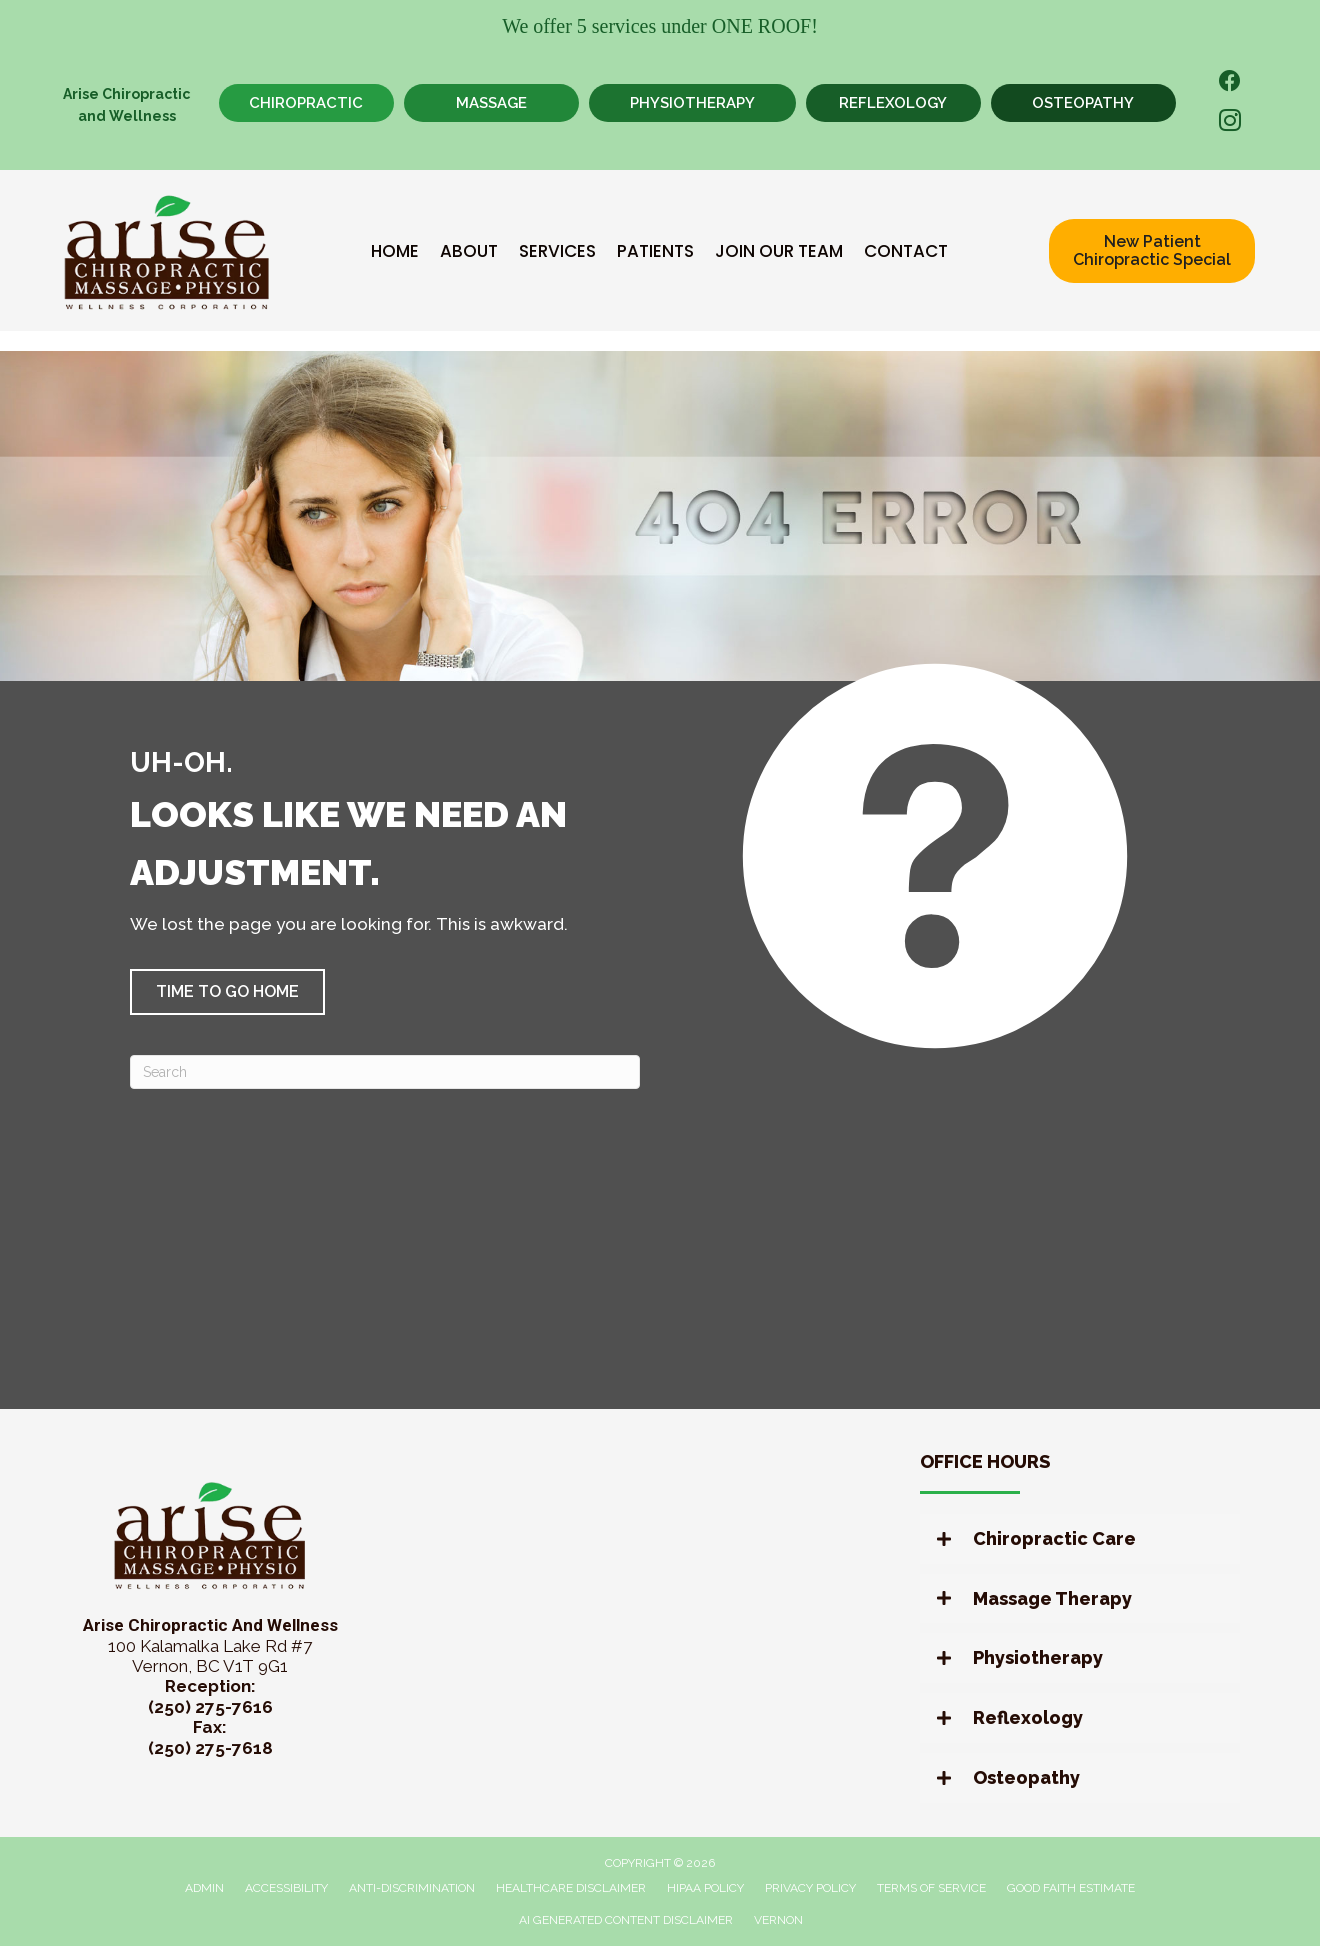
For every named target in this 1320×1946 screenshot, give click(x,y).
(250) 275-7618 (210, 1748)
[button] (227, 992)
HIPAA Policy (705, 1888)
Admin (204, 1888)
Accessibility (286, 1888)
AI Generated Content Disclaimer (626, 1920)
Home (395, 251)
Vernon (778, 1920)
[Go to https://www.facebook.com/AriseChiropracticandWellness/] (1230, 83)
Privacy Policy (810, 1888)
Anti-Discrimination (412, 1888)
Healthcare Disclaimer (571, 1888)
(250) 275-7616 (210, 1707)
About (469, 251)
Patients (655, 251)
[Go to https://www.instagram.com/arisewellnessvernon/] (1230, 123)
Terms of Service (931, 1888)
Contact (906, 251)
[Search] (385, 1072)
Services (557, 251)
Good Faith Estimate (1071, 1888)
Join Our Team (779, 251)
